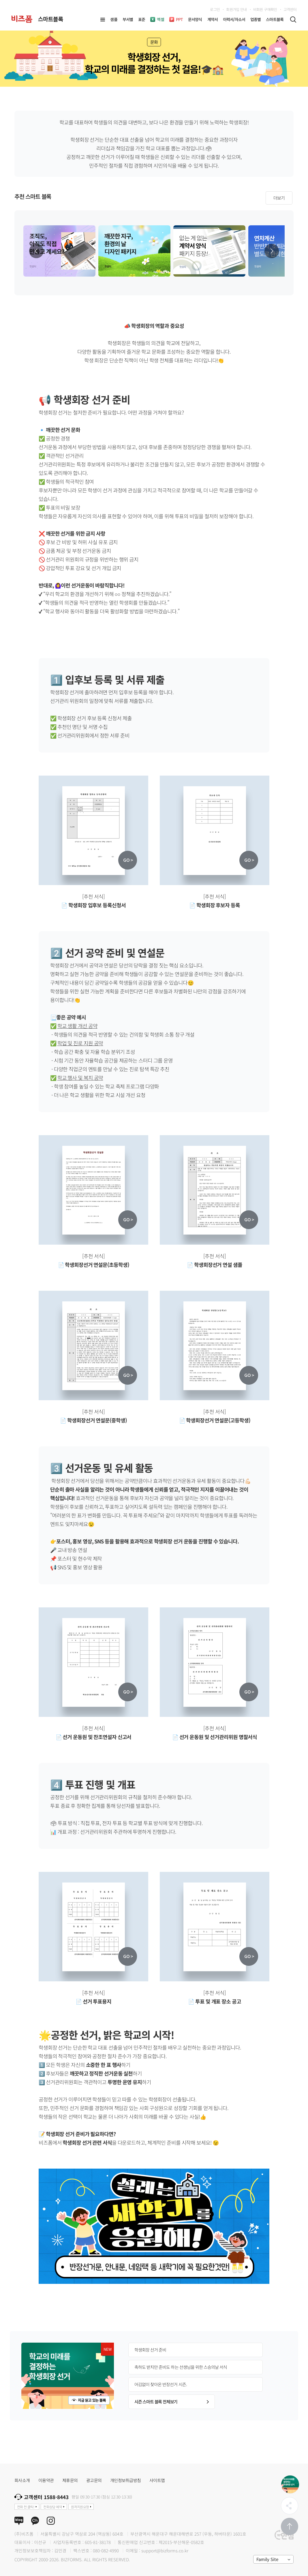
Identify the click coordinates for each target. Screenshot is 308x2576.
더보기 (279, 198)
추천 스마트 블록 (32, 197)
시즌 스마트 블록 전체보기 (171, 2402)
